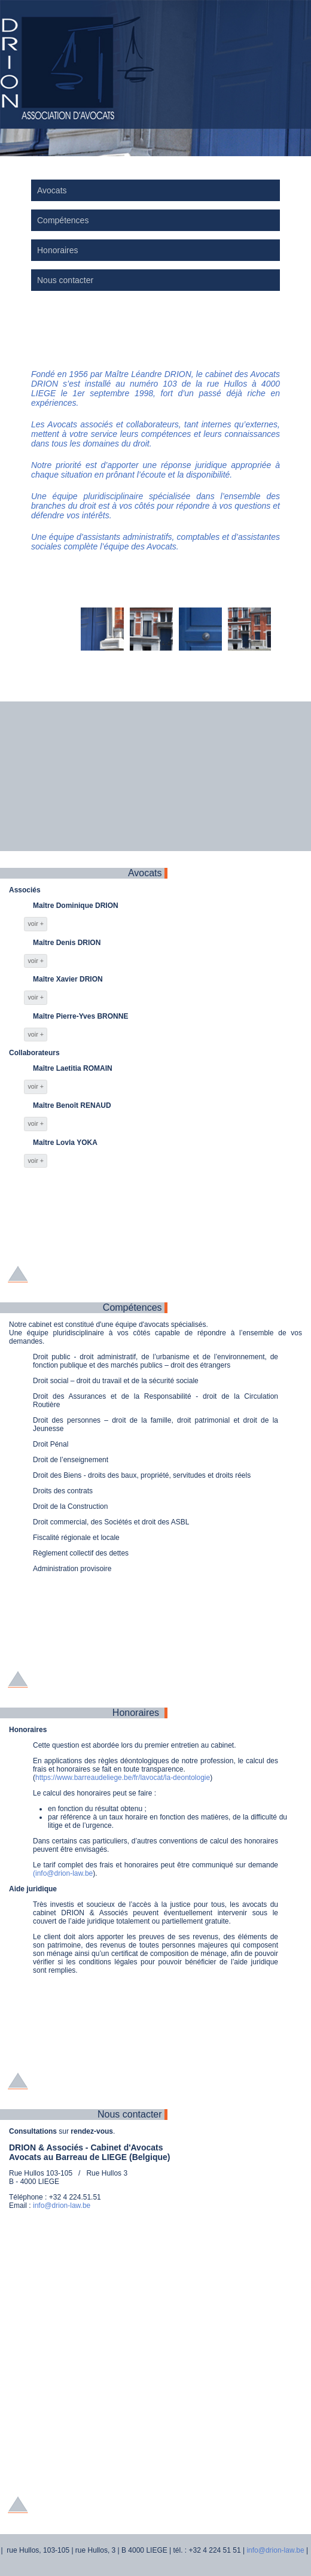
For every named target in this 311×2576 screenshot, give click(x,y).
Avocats (52, 190)
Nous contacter (65, 280)
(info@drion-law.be (63, 1873)
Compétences (63, 220)
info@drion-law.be (61, 2205)
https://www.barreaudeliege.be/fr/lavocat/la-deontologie (122, 1777)
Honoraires (57, 250)
